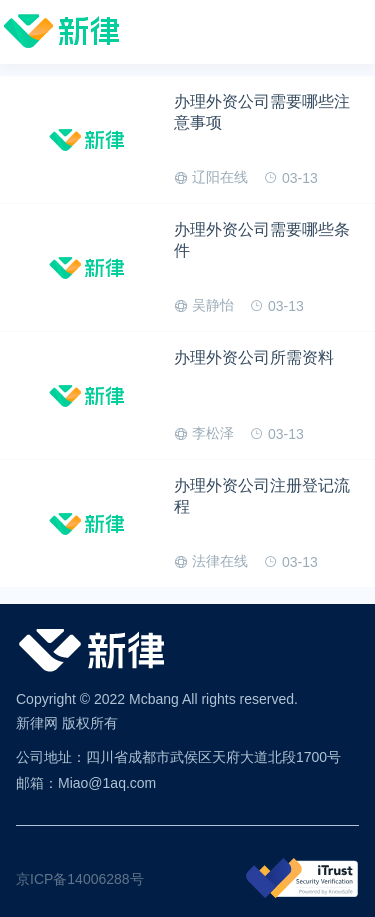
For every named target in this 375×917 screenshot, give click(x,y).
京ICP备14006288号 (80, 879)
